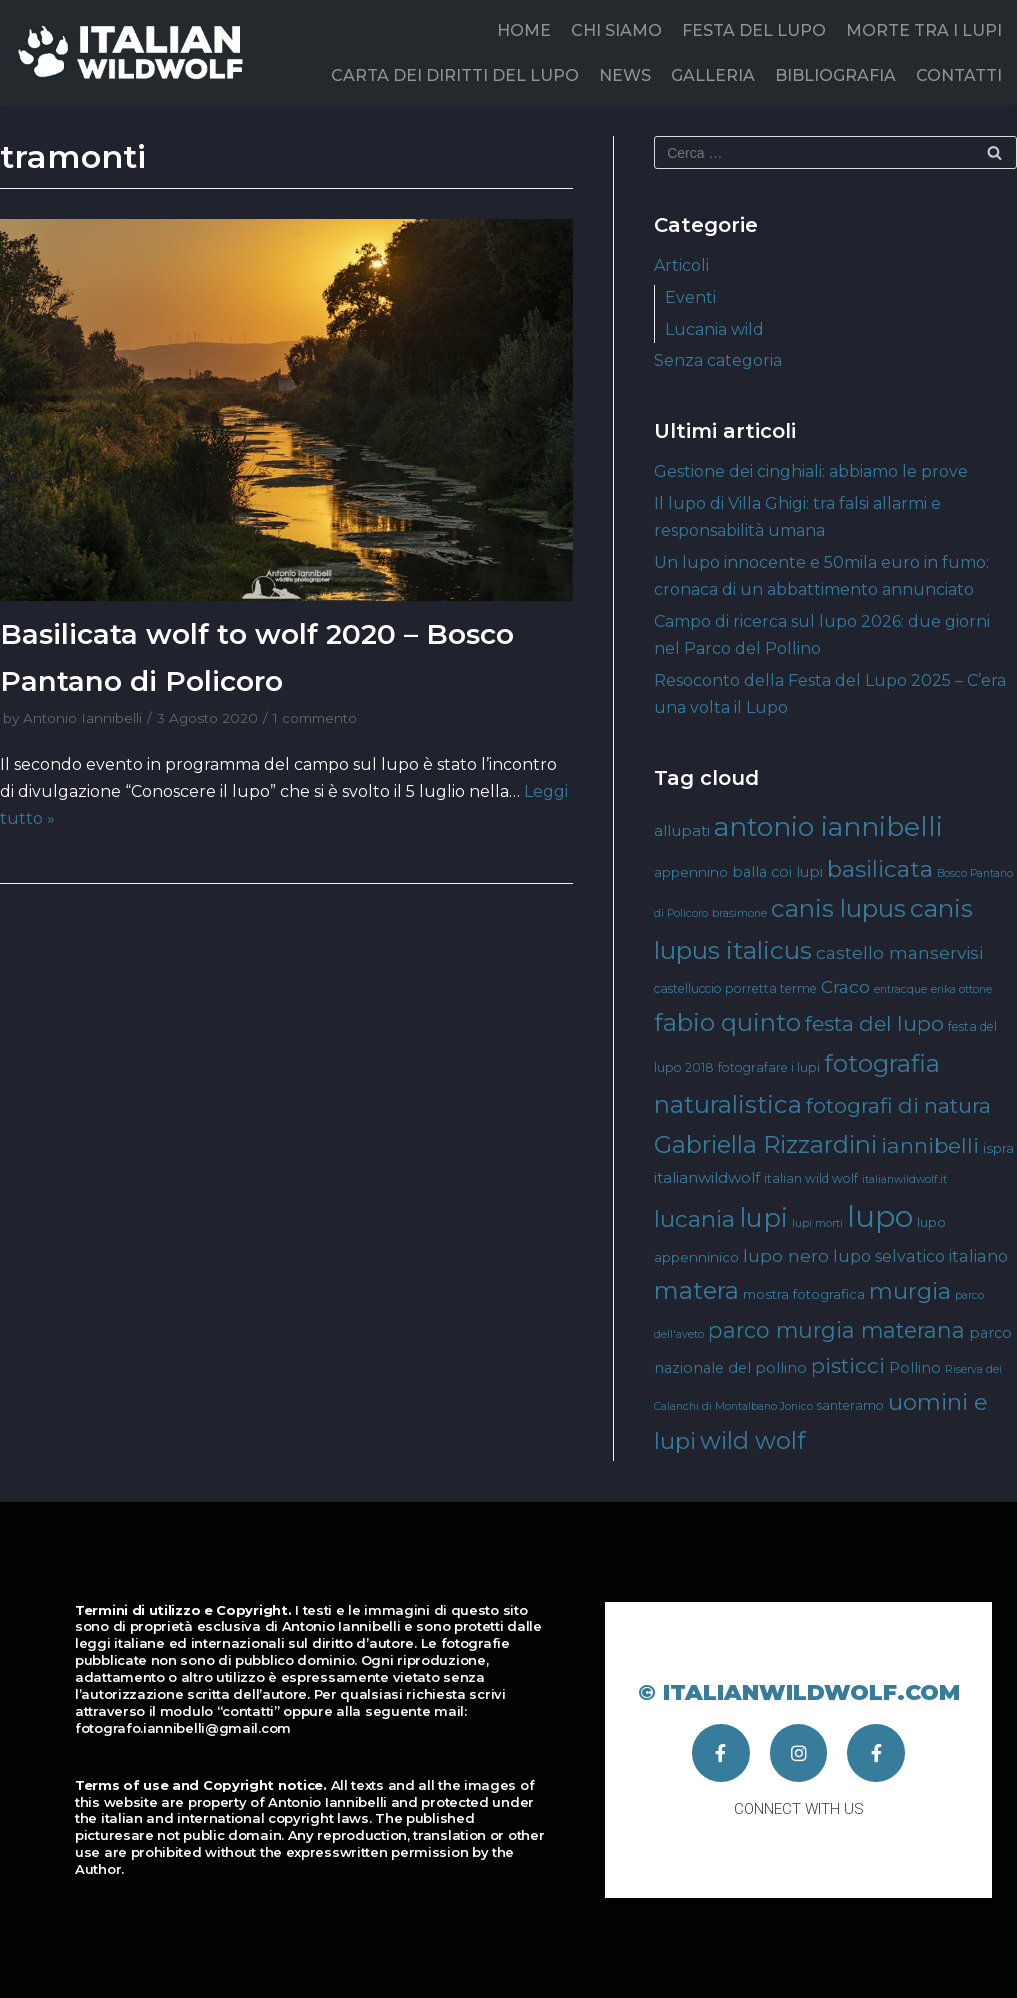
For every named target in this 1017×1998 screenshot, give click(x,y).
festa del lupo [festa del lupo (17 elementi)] (874, 1023)
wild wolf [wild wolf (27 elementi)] (752, 1440)
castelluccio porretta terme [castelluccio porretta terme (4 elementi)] (735, 988)
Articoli (681, 265)
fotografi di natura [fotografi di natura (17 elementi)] (898, 1105)
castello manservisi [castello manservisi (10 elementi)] (899, 952)
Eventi (690, 297)
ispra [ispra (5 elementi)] (998, 1148)
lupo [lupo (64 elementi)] (880, 1216)
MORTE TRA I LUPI (924, 30)
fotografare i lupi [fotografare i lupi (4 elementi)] (769, 1067)
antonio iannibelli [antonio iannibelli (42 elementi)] (828, 826)
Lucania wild (714, 329)
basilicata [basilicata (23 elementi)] (880, 869)
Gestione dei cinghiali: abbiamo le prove (811, 471)
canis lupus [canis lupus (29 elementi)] (838, 908)
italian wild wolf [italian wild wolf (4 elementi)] (811, 1178)
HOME (524, 30)
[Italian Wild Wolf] (134, 52)
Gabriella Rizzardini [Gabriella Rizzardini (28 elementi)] (765, 1144)
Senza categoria (718, 360)
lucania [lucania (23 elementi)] (694, 1219)
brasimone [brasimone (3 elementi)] (739, 913)
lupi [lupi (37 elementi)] (763, 1217)
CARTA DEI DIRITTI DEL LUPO (455, 75)
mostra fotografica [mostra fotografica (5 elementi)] (804, 1294)
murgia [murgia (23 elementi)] (910, 1291)
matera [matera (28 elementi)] (696, 1290)
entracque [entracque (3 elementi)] (900, 989)
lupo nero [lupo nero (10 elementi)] (786, 1255)
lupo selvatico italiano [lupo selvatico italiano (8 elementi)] (920, 1256)
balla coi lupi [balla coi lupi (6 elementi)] (777, 872)
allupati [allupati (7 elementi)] (682, 830)
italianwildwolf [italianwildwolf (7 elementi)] (707, 1177)
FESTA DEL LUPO (754, 30)
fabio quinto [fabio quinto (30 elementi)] (727, 1022)
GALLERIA (713, 75)
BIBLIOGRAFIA (835, 75)
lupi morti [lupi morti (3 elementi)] (817, 1223)
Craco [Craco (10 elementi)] (845, 986)
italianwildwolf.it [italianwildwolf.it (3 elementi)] (904, 1179)
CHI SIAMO (616, 30)
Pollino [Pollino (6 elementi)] (915, 1368)
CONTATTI (959, 75)
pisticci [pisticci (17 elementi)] (848, 1365)
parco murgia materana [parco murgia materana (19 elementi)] (836, 1330)
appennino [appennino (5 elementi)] (691, 872)
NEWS (625, 75)
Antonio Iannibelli (82, 718)
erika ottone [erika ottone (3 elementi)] (961, 989)
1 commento (315, 718)
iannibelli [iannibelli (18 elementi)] (930, 1145)
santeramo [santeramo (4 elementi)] (850, 1405)
